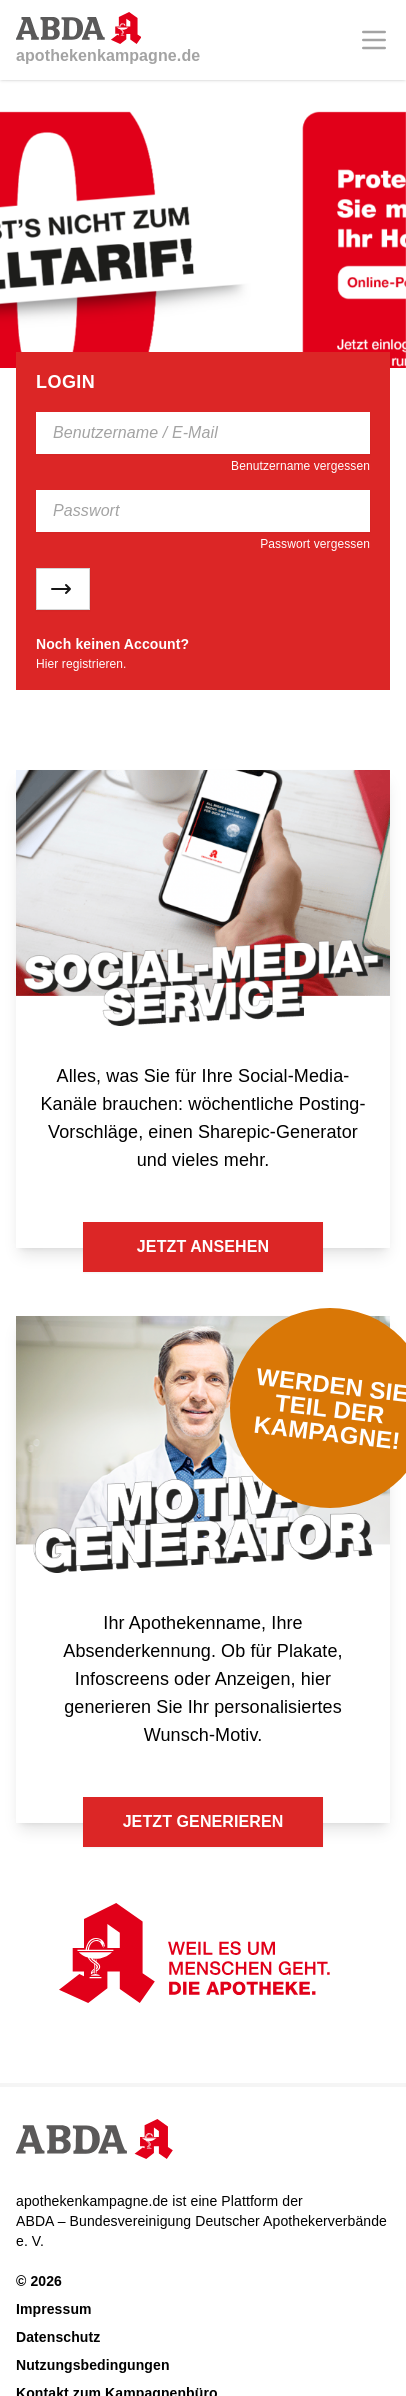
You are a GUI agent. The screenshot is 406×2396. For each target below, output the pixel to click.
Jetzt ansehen (203, 1246)
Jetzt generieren (203, 1821)
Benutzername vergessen (300, 466)
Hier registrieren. (81, 664)
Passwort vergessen (315, 544)
